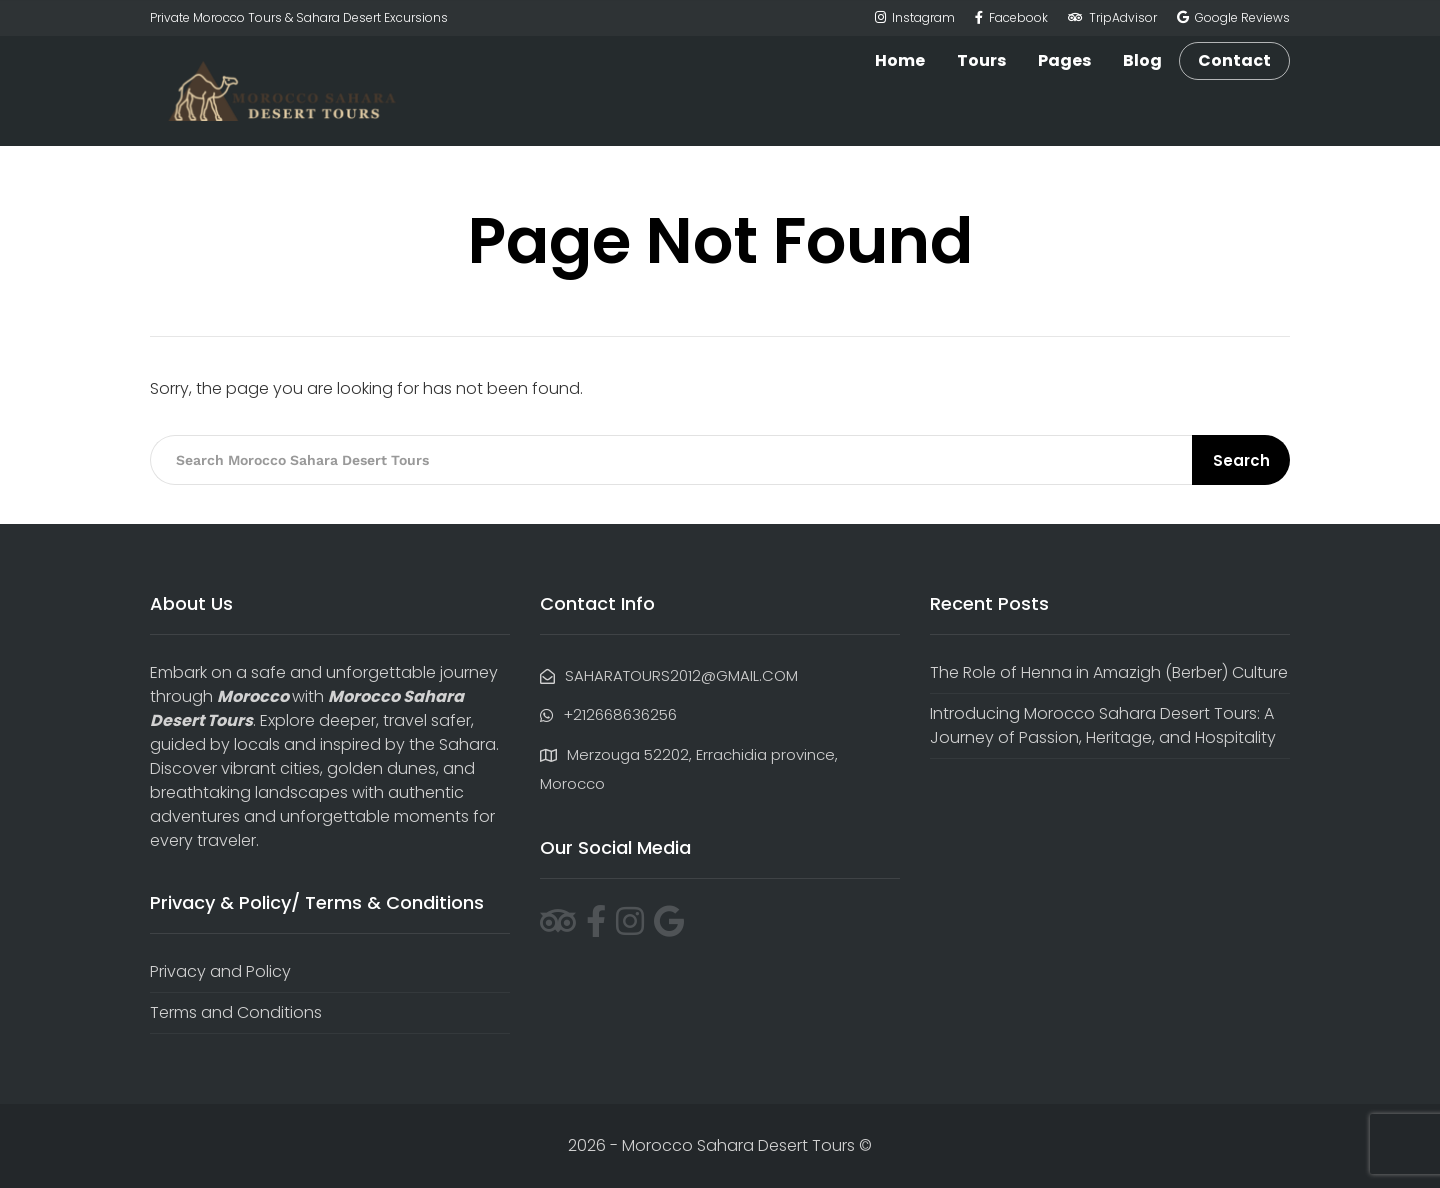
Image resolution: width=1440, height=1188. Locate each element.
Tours (981, 60)
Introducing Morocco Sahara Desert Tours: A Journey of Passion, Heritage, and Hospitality (1103, 725)
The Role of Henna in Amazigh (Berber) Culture (1109, 672)
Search (1241, 460)
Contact (1234, 61)
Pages (1064, 60)
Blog (1142, 60)
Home (900, 60)
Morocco (253, 696)
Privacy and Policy (220, 971)
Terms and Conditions (236, 1012)
